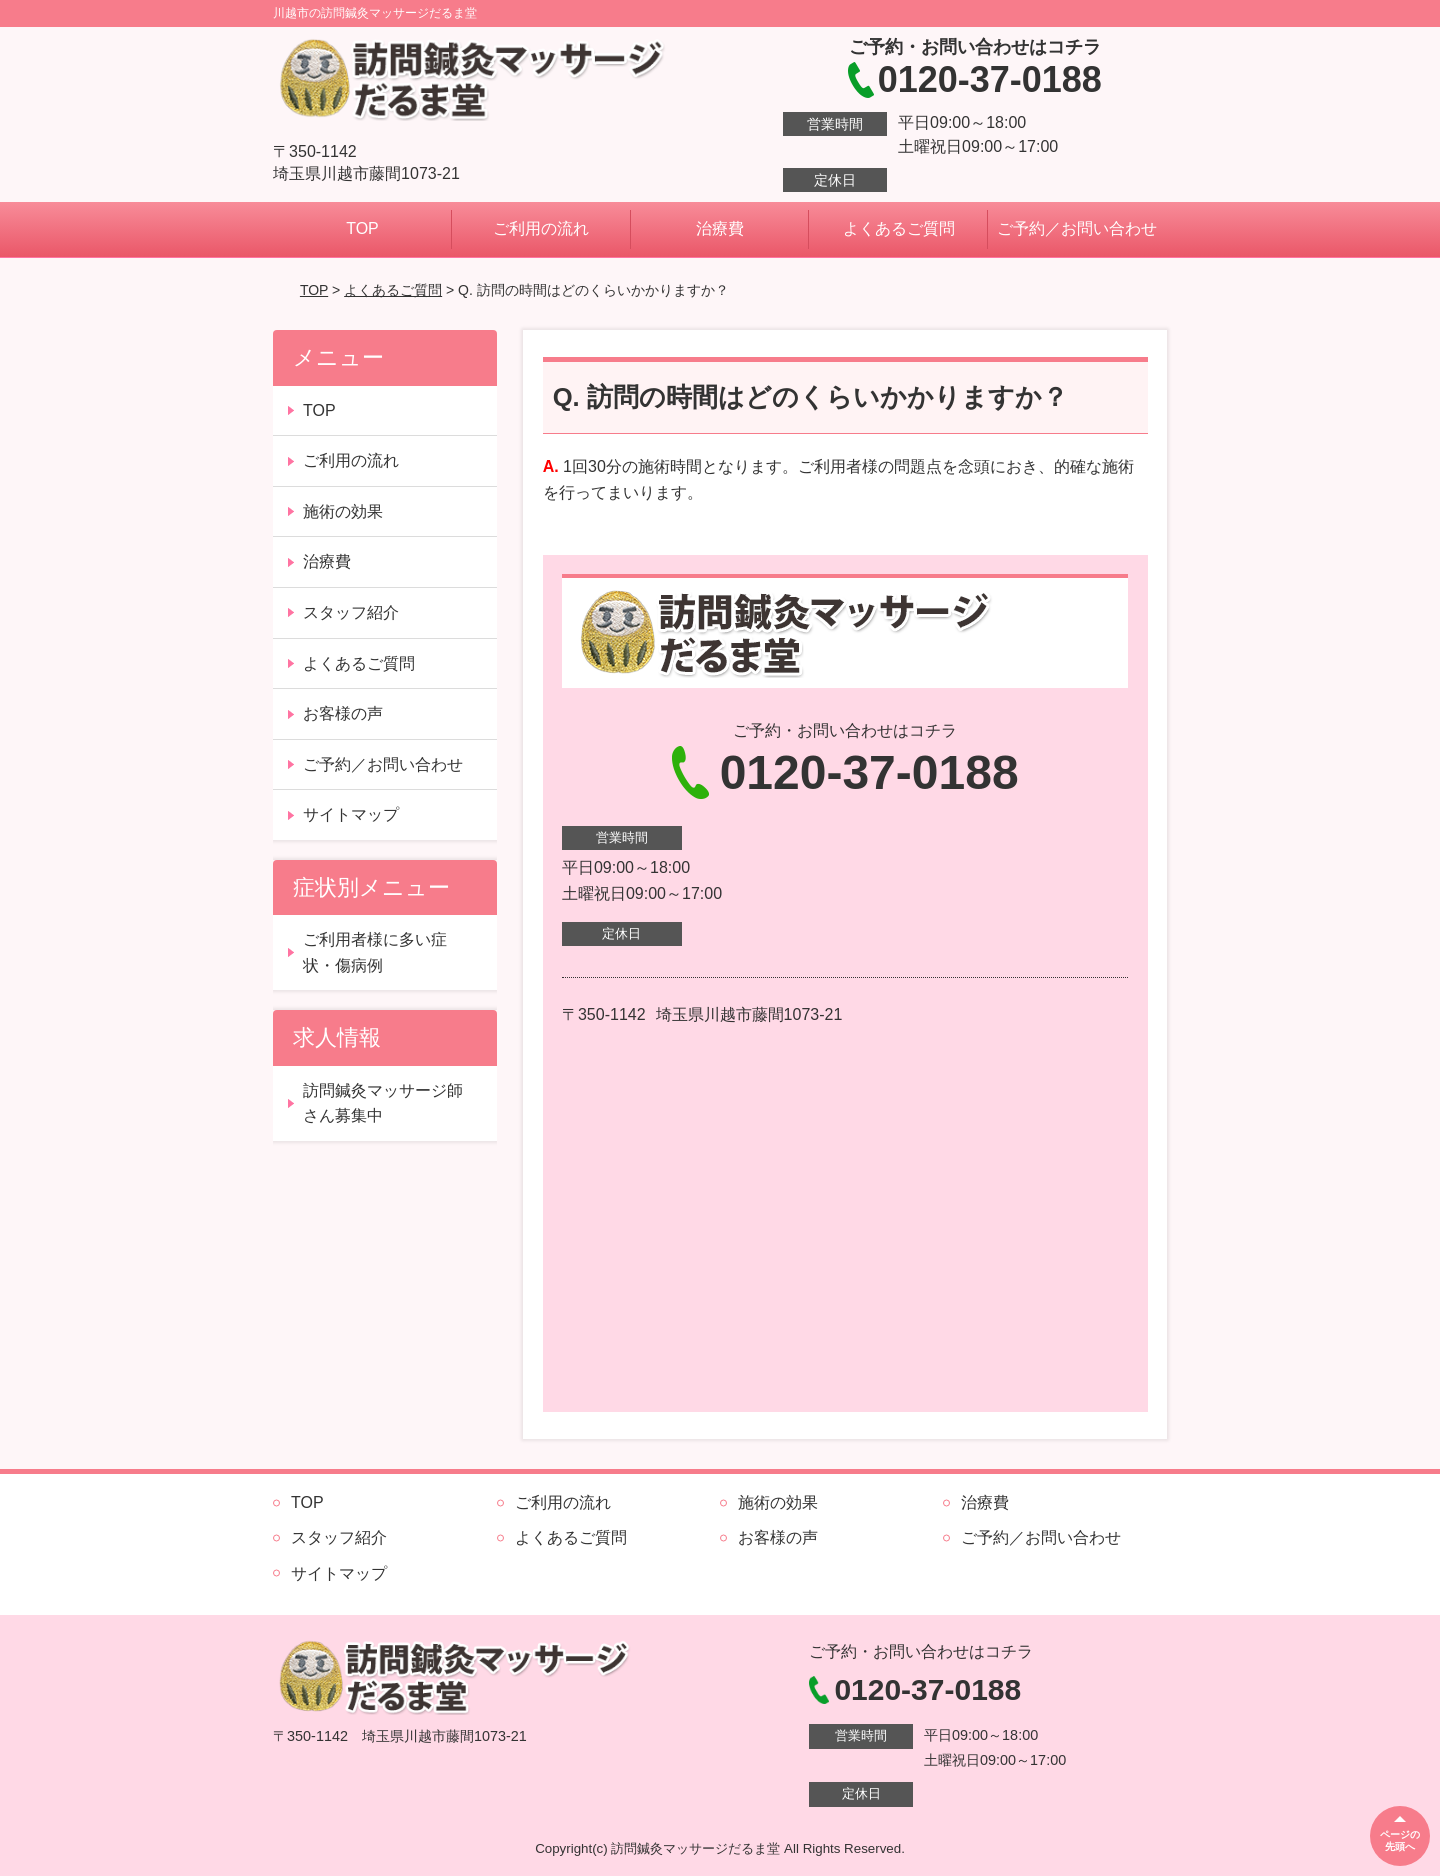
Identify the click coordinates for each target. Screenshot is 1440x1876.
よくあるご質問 (899, 228)
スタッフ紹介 (351, 612)
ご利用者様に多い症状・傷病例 (375, 952)
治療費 (720, 228)
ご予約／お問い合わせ (1077, 228)
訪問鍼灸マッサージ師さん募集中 (383, 1103)
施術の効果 (343, 511)
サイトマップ (351, 814)
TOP (362, 228)
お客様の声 (343, 713)
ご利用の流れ (541, 228)
